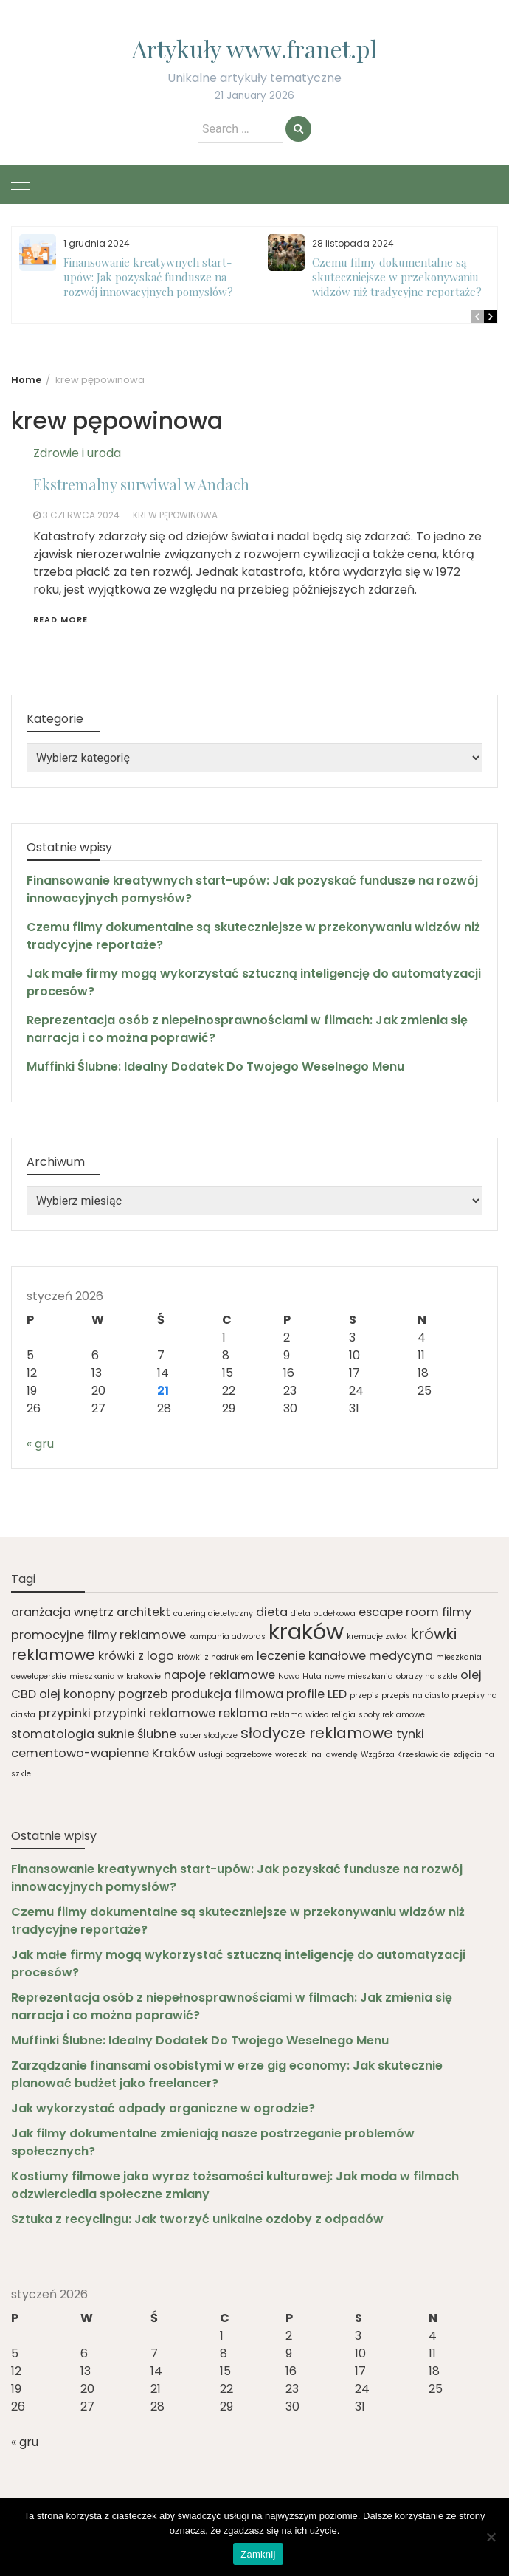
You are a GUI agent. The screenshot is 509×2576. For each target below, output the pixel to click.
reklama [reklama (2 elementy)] (243, 1713)
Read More (60, 619)
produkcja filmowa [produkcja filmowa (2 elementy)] (227, 1694)
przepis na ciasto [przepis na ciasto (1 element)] (415, 1695)
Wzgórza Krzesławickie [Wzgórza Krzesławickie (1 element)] (405, 1754)
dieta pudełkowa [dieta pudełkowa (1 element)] (323, 1613)
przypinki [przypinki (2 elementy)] (64, 1713)
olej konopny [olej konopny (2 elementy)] (77, 1694)
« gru (40, 1443)
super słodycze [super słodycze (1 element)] (208, 1735)
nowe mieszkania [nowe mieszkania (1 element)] (359, 1676)
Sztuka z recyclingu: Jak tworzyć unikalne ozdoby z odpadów (197, 2219)
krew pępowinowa (175, 515)
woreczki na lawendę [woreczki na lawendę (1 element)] (316, 1754)
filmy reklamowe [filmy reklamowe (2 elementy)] (136, 1635)
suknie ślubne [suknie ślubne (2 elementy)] (136, 1733)
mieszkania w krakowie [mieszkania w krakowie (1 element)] (115, 1676)
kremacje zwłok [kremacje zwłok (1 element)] (377, 1636)
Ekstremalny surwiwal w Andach (141, 484)
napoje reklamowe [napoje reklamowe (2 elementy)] (219, 1674)
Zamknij (257, 2554)
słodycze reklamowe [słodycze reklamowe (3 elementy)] (316, 1733)
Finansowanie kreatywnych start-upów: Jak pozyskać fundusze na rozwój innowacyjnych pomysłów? (148, 277)
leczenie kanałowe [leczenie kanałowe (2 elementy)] (311, 1655)
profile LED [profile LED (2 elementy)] (316, 1694)
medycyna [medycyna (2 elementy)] (401, 1655)
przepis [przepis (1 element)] (364, 1695)
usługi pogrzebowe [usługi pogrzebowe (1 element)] (235, 1754)
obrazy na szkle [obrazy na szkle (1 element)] (426, 1676)
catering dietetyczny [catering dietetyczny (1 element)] (213, 1613)
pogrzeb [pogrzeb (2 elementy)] (143, 1694)
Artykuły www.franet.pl (254, 48)
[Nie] (490, 2536)
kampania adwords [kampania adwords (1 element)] (227, 1636)
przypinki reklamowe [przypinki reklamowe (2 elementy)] (154, 1713)
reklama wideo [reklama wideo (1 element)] (299, 1714)
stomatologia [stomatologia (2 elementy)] (52, 1733)
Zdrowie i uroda (77, 452)
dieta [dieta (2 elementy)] (272, 1612)
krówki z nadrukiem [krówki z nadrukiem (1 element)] (215, 1657)
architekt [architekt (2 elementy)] (143, 1612)
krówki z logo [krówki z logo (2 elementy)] (136, 1655)
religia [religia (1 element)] (343, 1714)
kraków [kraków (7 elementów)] (306, 1631)
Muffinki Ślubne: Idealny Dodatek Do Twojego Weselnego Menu (215, 1066)
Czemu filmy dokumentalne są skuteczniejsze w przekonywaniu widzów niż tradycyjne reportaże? (397, 277)
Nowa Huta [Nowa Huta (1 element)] (300, 1676)
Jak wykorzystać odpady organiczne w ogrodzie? (163, 2108)
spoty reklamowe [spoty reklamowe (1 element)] (392, 1714)
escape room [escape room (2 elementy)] (399, 1612)
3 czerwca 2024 (81, 515)
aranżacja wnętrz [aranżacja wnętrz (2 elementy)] (62, 1612)
